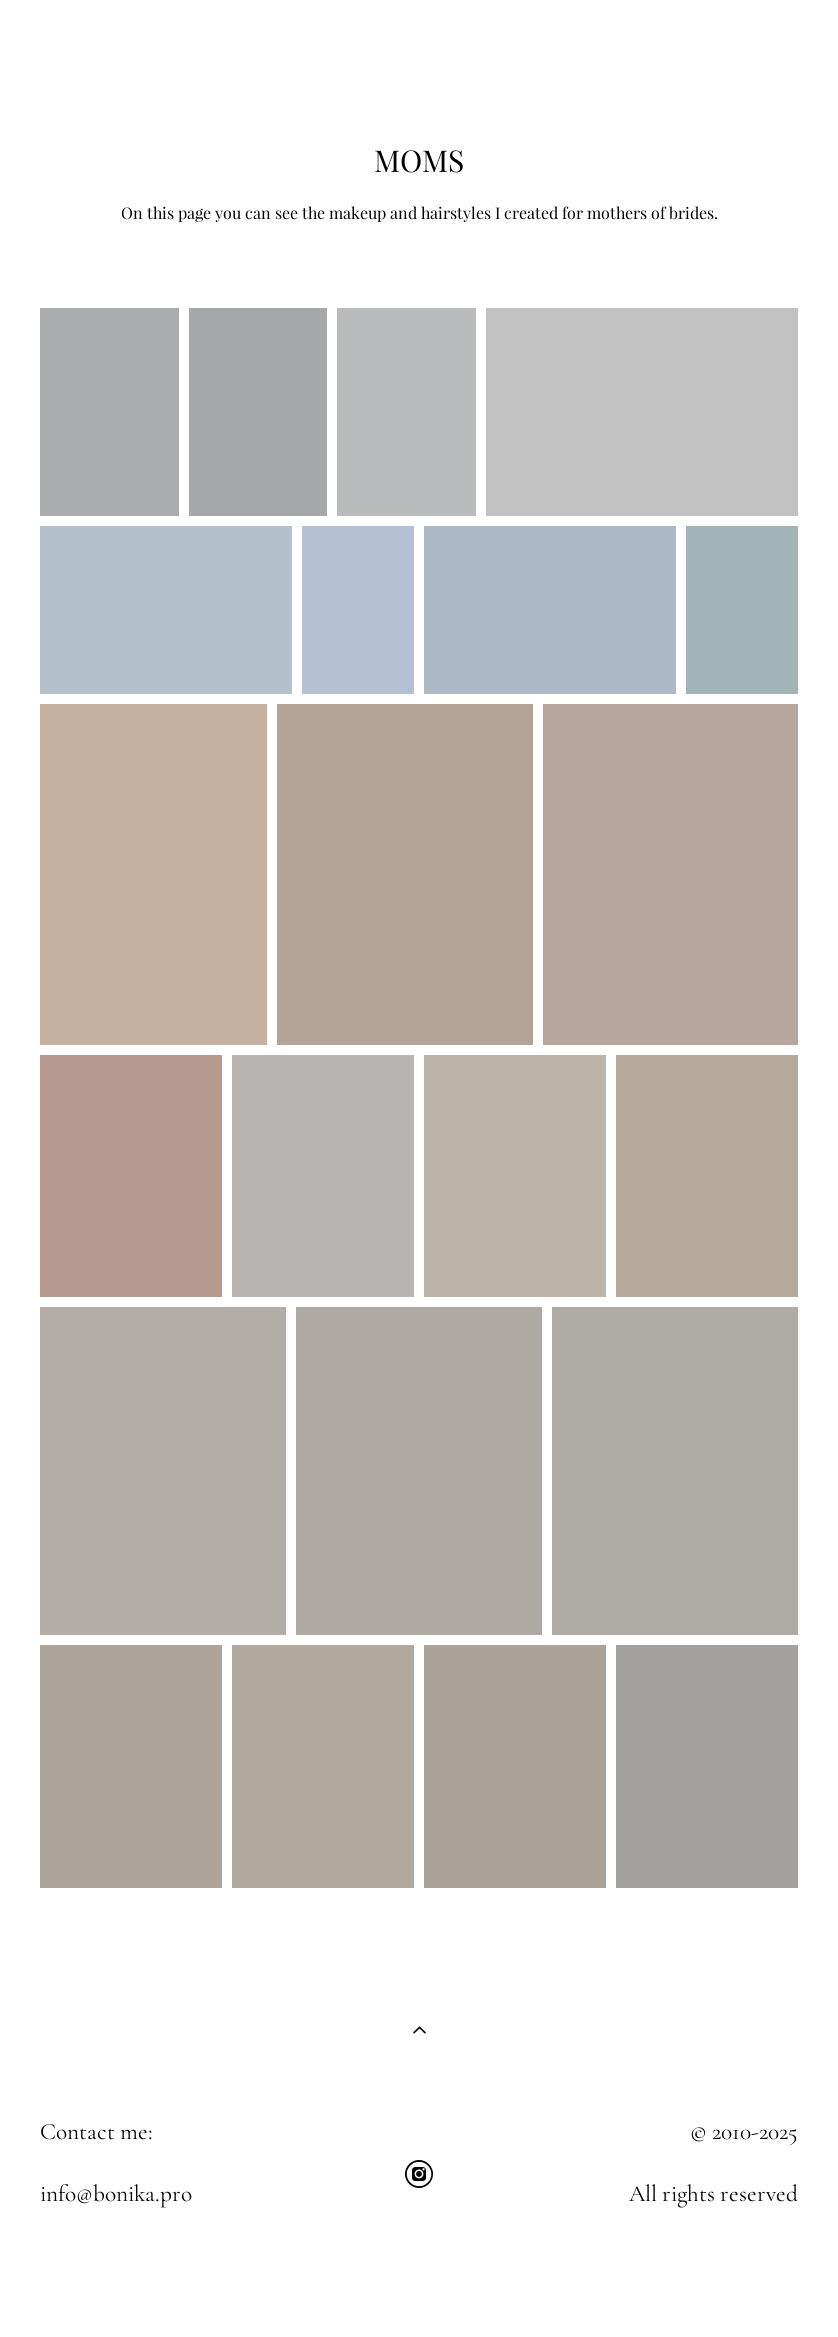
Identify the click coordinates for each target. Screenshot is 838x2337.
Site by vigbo (418, 2290)
